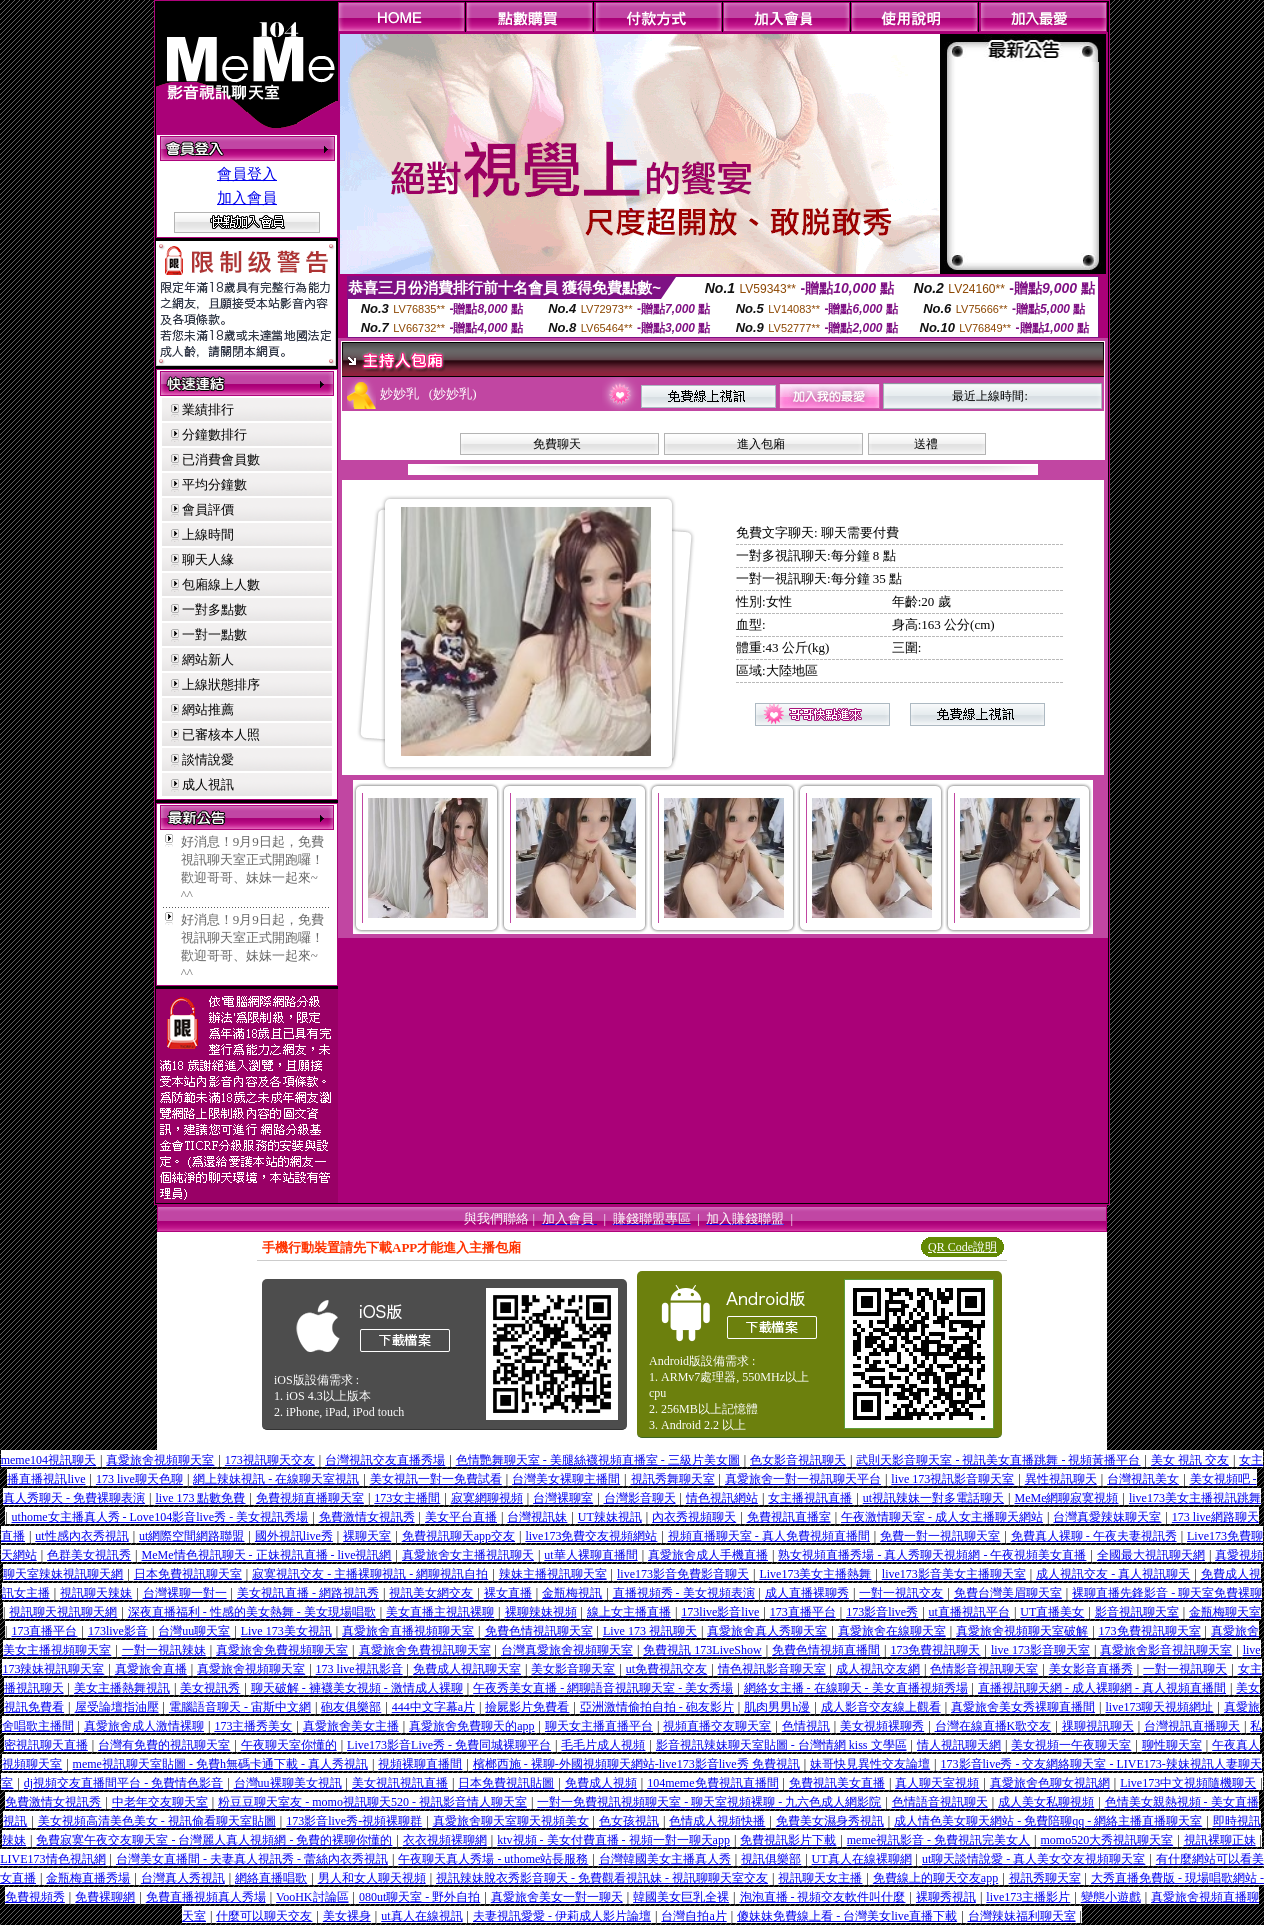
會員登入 (247, 174)
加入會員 (247, 198)
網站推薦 (208, 709)
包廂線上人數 (221, 584)
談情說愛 (208, 759)
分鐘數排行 (214, 434)
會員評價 (208, 509)
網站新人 (208, 659)
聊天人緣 (208, 559)
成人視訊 (208, 784)
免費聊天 (557, 444)
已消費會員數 (221, 459)
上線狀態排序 (221, 684)
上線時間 (208, 534)
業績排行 (208, 409)
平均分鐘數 (214, 484)
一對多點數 (214, 609)
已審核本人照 (221, 734)
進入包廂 (761, 444)
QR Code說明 (962, 1247)
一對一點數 (214, 634)
